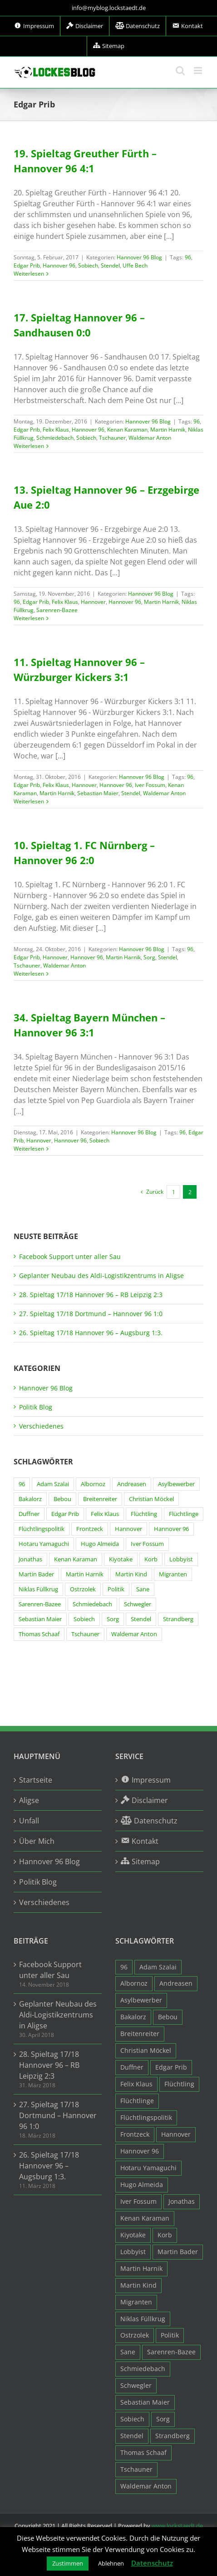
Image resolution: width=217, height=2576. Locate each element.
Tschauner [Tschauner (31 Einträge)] (85, 1634)
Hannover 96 (59, 265)
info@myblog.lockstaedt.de (109, 8)
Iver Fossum (150, 785)
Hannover (93, 602)
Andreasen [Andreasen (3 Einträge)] (131, 1484)
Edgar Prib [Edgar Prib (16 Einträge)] (65, 1514)
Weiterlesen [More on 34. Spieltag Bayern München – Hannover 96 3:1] (29, 1148)
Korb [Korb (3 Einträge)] (151, 1559)
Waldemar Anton (149, 438)
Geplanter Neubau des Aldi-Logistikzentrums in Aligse (101, 1275)
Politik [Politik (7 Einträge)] (116, 1589)
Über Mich (36, 1841)
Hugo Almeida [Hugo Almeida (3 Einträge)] (100, 1544)
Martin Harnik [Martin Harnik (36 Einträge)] (85, 1574)
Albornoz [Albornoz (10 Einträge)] (93, 1484)
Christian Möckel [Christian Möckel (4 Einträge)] (151, 1499)
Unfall (29, 1821)
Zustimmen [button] (67, 2563)
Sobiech (88, 265)
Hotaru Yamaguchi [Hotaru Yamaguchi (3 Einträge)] (44, 1544)
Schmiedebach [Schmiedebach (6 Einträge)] (92, 1604)
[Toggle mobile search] (180, 70)
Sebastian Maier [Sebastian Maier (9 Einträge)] (40, 1619)
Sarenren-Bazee (57, 610)
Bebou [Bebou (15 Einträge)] (62, 1499)
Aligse (29, 1800)
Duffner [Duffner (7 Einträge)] (29, 1514)
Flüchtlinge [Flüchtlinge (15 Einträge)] (183, 1514)
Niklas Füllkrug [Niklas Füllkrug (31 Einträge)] (38, 1589)
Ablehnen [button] (111, 2563)
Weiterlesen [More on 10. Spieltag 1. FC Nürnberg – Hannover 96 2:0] (29, 973)
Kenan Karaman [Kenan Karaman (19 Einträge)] (75, 1559)
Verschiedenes (41, 1426)
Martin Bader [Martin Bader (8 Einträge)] (36, 1574)
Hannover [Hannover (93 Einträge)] (128, 1529)
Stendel (110, 265)
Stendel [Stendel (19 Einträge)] (141, 1619)
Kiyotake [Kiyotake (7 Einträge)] (121, 1559)
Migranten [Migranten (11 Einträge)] (173, 1574)
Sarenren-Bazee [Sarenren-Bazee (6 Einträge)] (40, 1604)
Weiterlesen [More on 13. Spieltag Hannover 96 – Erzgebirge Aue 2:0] (29, 618)
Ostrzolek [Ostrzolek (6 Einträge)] (83, 1589)
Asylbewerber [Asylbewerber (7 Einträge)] (176, 1484)
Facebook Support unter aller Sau (70, 1256)
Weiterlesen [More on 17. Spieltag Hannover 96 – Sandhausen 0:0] (29, 446)
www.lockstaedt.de (177, 2526)
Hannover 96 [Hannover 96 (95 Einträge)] (171, 1529)
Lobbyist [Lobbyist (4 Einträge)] (181, 1559)
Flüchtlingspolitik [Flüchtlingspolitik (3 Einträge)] (41, 1529)
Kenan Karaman (127, 429)
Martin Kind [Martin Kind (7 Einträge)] (131, 1574)
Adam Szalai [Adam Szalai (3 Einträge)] (53, 1484)
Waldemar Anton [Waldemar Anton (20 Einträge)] (134, 1634)
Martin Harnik (167, 429)
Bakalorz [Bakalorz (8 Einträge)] (30, 1499)
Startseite (35, 1780)
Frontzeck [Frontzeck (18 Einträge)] (89, 1529)
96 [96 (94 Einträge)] (22, 1484)
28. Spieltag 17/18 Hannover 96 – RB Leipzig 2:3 (91, 1294)
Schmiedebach (55, 438)
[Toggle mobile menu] (198, 70)
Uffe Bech (135, 265)
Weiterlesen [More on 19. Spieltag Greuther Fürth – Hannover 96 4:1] (29, 273)
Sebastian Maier (97, 793)
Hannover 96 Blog (139, 257)
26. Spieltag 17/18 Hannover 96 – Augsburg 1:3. (91, 1332)
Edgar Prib (27, 265)
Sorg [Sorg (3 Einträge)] (113, 1619)
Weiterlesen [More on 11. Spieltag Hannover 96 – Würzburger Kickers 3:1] (29, 801)
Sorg (149, 957)
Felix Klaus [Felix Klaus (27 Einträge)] (105, 1514)
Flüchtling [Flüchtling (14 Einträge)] (144, 1514)
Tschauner (112, 438)
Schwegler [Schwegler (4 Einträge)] (137, 1604)
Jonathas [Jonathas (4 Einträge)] (30, 1559)
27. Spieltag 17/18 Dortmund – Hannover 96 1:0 (91, 1313)
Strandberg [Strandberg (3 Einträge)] (178, 1619)
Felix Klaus (56, 429)
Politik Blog (35, 1407)
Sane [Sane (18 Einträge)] (142, 1589)
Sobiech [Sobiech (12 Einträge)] (84, 1619)
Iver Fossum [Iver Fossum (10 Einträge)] (147, 1544)
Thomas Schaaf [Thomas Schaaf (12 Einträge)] (39, 1634)
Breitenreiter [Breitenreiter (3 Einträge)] (100, 1499)
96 (188, 257)
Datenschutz (152, 2562)
